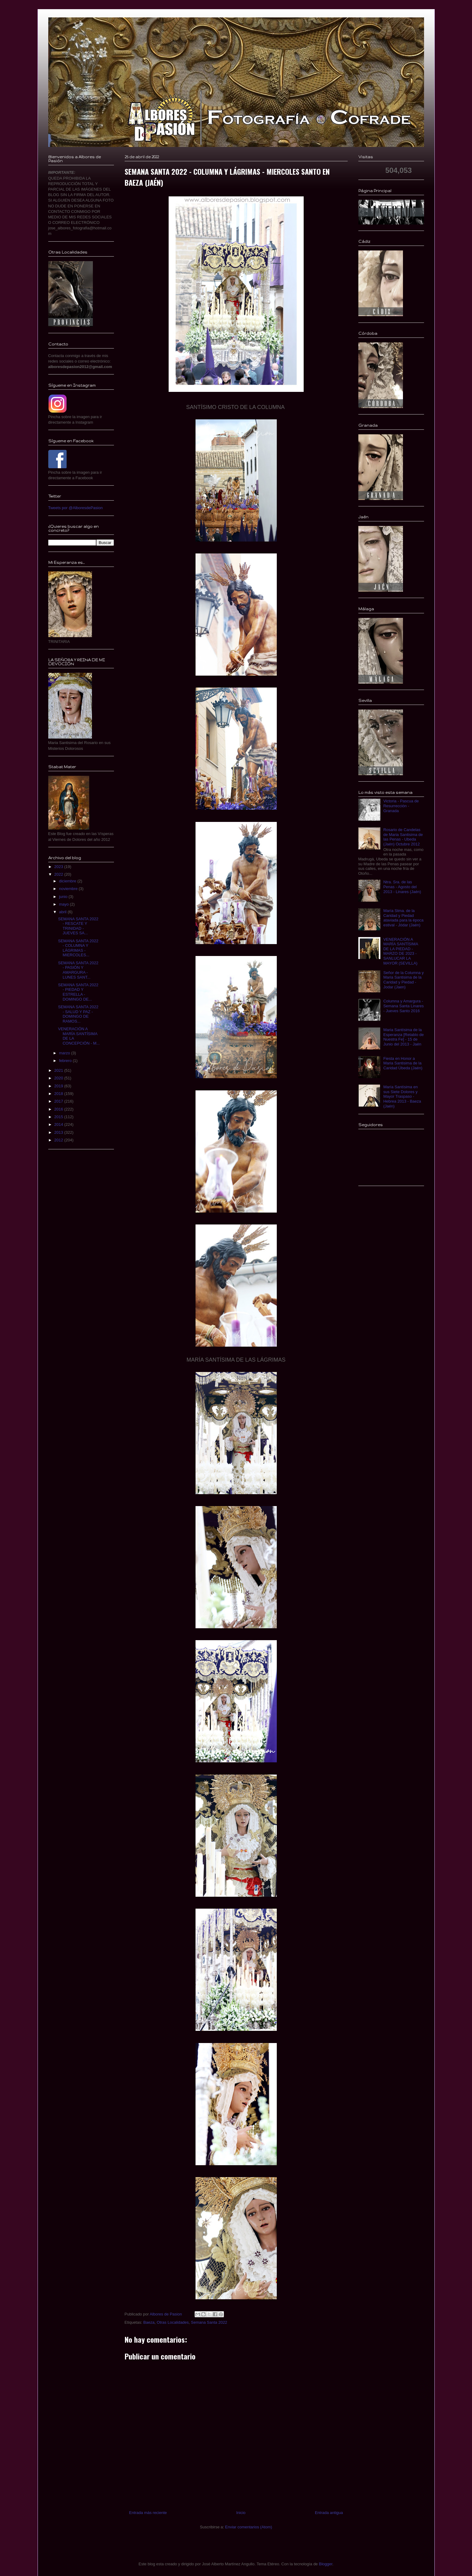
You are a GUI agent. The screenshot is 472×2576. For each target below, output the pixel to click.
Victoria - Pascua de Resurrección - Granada (401, 806)
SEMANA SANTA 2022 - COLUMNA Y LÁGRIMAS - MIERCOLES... (78, 948)
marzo (65, 1053)
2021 (59, 1070)
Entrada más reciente (148, 2512)
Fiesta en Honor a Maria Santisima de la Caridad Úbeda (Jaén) (403, 1063)
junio (63, 896)
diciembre (68, 881)
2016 (59, 1109)
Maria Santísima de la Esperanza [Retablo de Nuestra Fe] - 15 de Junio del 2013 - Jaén (403, 1036)
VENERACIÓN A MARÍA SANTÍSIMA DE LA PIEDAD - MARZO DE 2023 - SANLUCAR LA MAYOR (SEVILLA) (400, 951)
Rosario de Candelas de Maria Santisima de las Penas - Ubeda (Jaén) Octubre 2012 (403, 836)
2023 (59, 866)
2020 (59, 1078)
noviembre (69, 888)
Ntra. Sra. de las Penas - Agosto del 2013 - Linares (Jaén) (402, 887)
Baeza (149, 2322)
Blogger (325, 2564)
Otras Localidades (173, 2322)
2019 (59, 1086)
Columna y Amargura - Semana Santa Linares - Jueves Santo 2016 (403, 1006)
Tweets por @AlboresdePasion (75, 507)
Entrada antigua (329, 2512)
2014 (59, 1124)
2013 (59, 1132)
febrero (66, 1060)
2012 (59, 1140)
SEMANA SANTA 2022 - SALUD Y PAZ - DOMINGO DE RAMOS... (78, 1014)
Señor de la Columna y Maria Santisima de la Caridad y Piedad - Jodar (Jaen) (403, 979)
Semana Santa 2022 (209, 2322)
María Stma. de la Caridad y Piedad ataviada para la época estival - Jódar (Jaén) (403, 917)
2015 (59, 1117)
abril (63, 912)
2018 (59, 1093)
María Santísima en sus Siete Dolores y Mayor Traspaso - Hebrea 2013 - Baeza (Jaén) (402, 1096)
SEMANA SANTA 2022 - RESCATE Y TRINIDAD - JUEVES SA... (78, 926)
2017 (59, 1101)
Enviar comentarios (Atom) (248, 2527)
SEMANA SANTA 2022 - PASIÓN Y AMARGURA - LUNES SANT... (78, 970)
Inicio (240, 2512)
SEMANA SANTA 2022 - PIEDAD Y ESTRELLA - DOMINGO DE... (78, 992)
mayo (64, 904)
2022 (59, 874)
